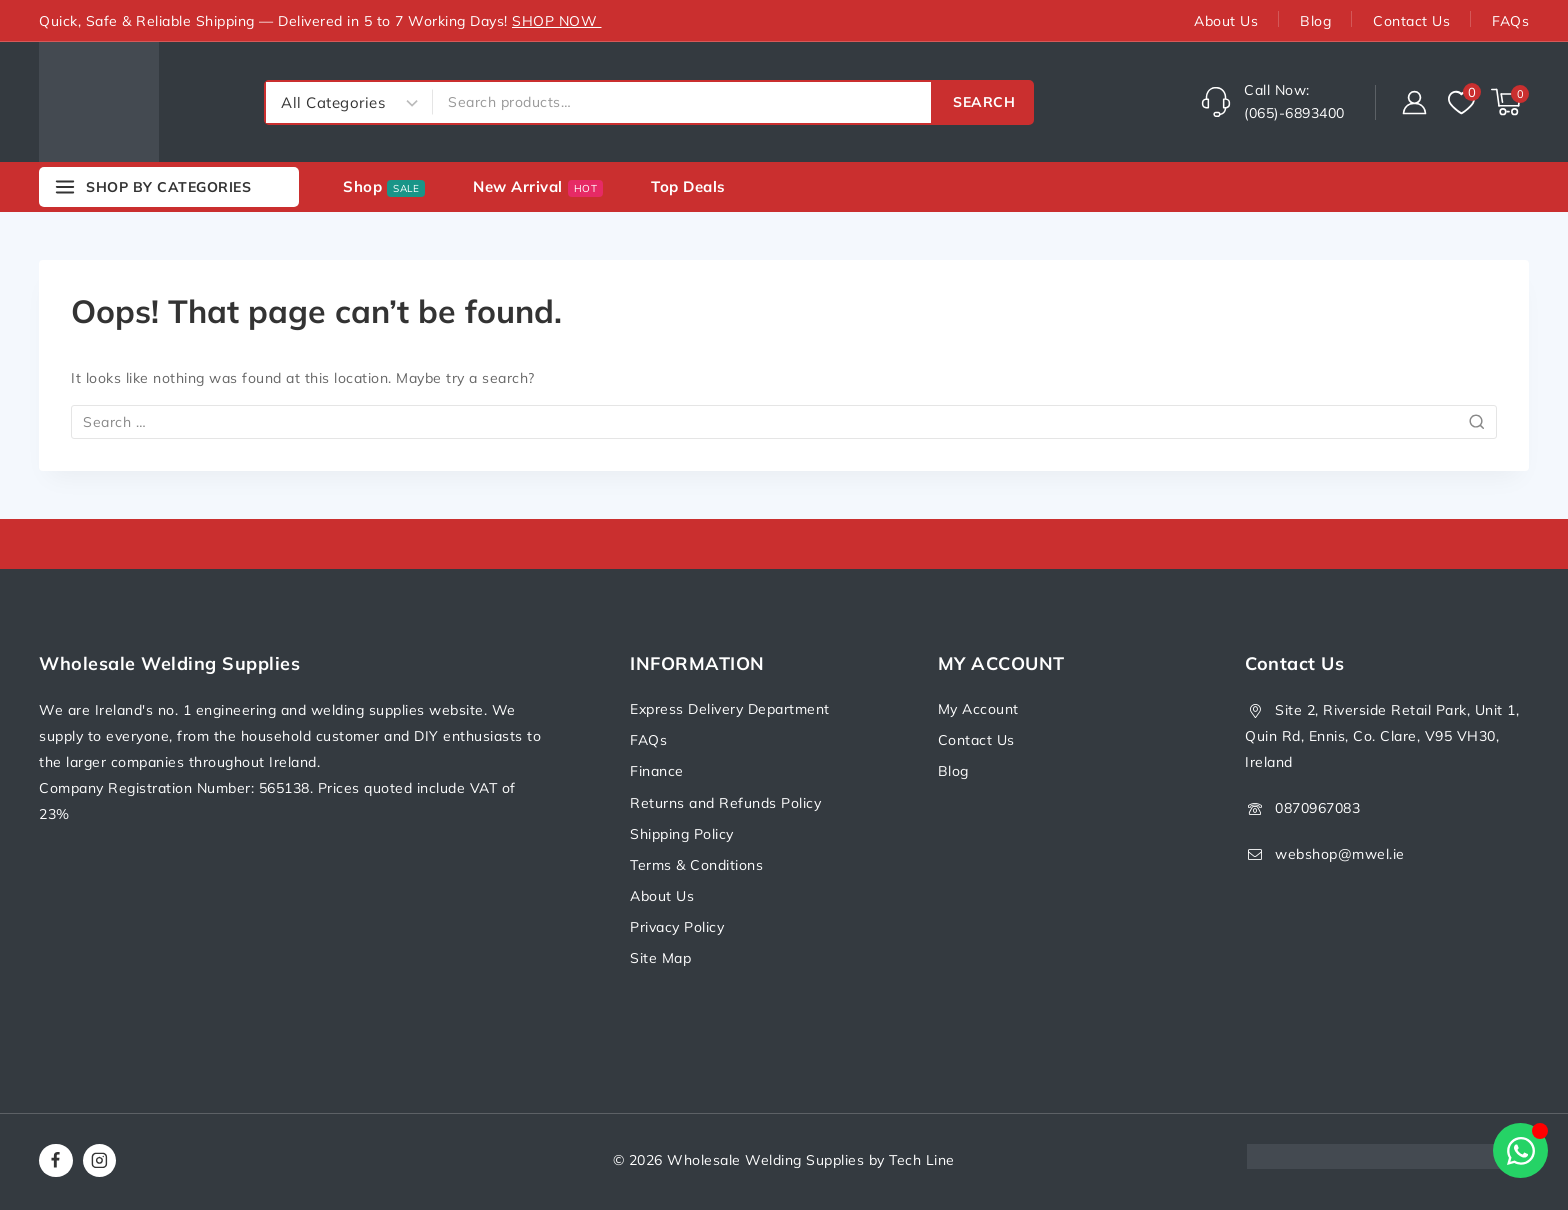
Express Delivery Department (730, 709)
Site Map (660, 958)
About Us (1226, 21)
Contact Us (1411, 21)
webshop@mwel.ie (1340, 854)
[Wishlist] (1459, 102)
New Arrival (538, 187)
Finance (657, 771)
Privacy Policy (677, 927)
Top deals (688, 186)
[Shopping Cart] (1510, 102)
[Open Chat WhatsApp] (1520, 1150)
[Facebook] (56, 1161)
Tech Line (922, 1160)
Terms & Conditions (696, 865)
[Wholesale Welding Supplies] (99, 102)
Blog (1315, 21)
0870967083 (1317, 808)
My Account (978, 709)
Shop (384, 187)
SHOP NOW (557, 21)
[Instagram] (100, 1161)
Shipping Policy (682, 834)
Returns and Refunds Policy (725, 803)
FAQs (1510, 21)
